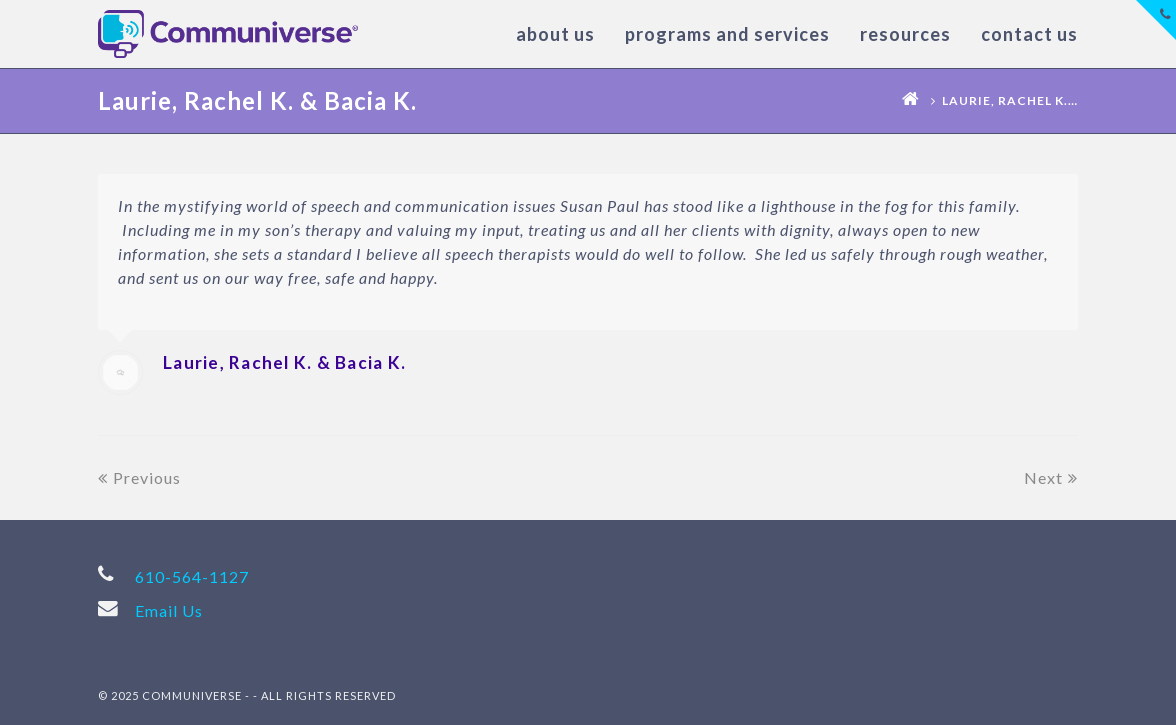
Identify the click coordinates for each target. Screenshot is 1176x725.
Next (1051, 477)
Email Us (169, 610)
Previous (139, 477)
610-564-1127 (192, 576)
